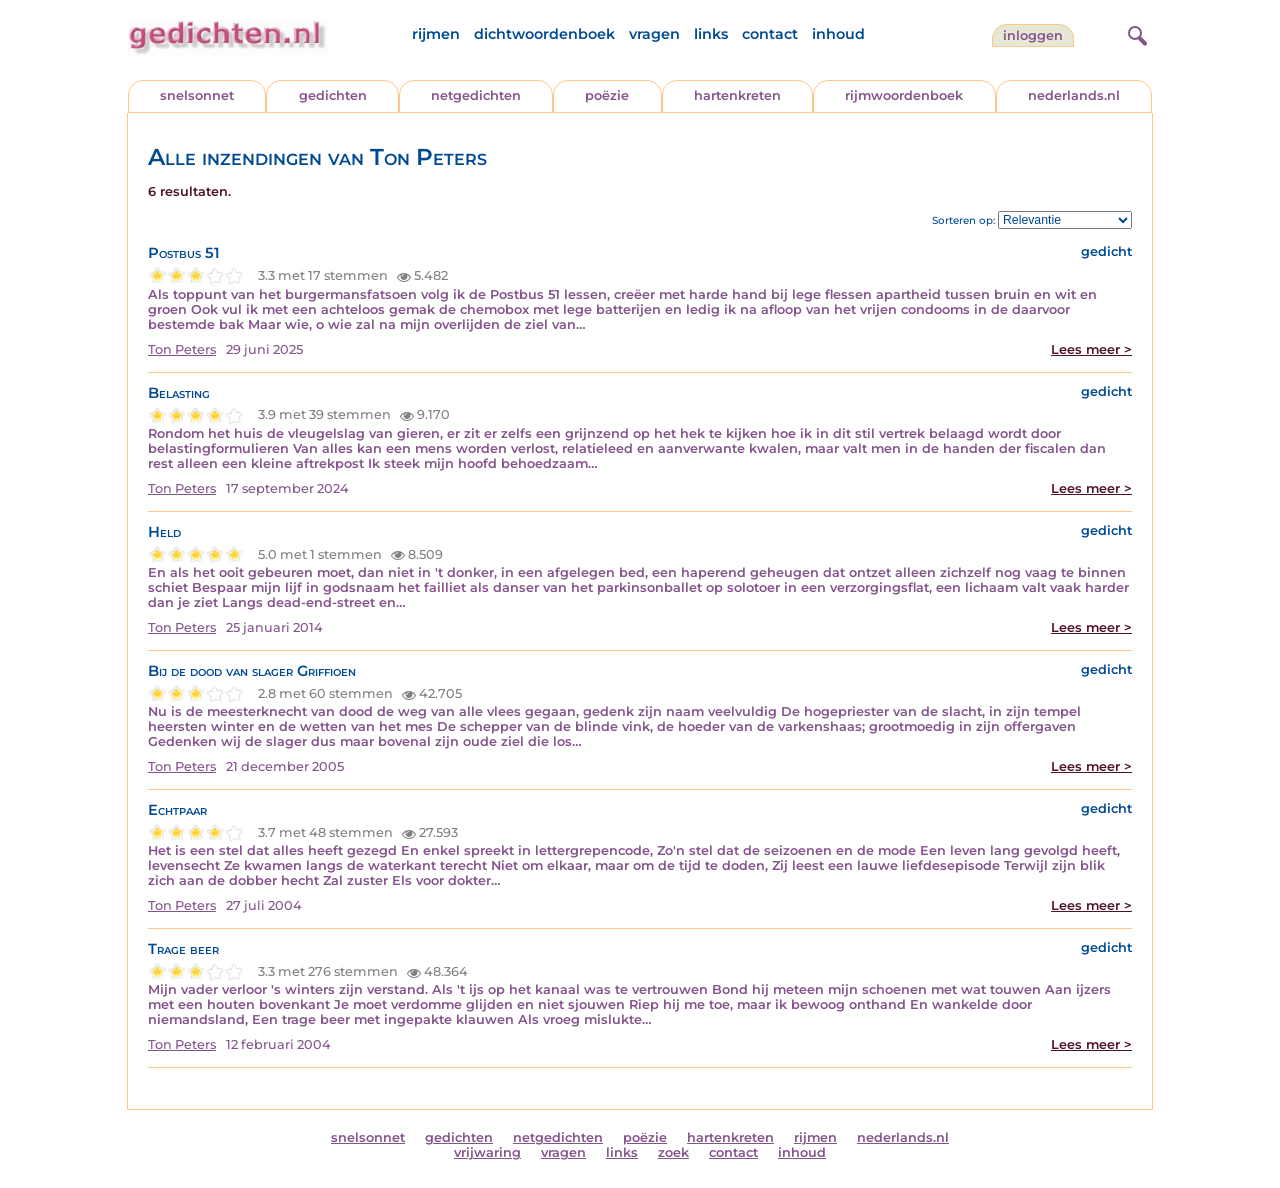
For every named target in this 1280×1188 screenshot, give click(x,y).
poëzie (607, 95)
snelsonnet (197, 95)
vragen (654, 34)
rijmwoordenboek (904, 95)
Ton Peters (182, 349)
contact (770, 34)
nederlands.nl (1074, 95)
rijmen (436, 34)
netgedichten (476, 95)
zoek (673, 1152)
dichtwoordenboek (544, 34)
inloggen (1033, 35)
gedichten (333, 95)
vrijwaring (487, 1152)
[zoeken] (1135, 33)
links (711, 34)
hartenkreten (737, 95)
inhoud (838, 34)
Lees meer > (1091, 349)
